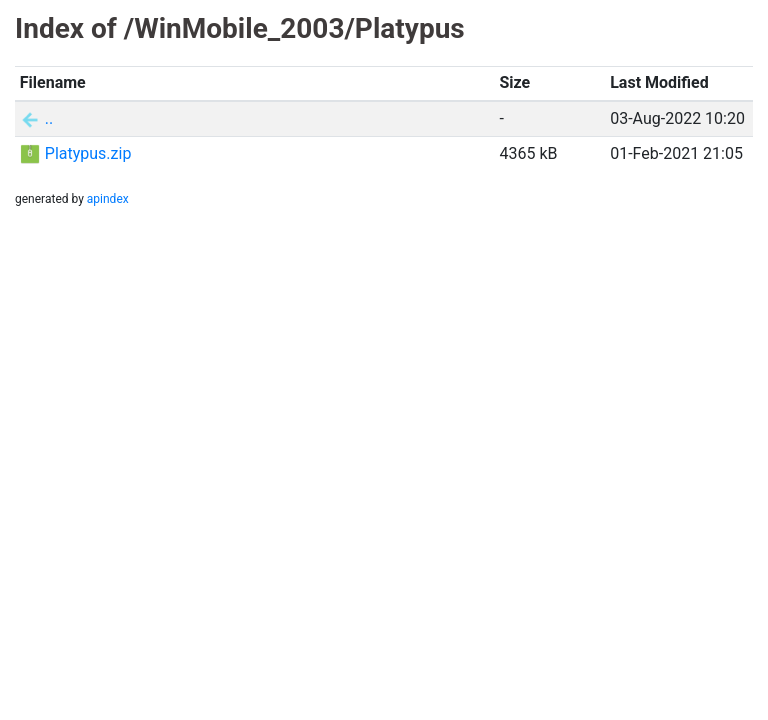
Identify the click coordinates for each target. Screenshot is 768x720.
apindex (108, 199)
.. (49, 118)
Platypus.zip (88, 153)
